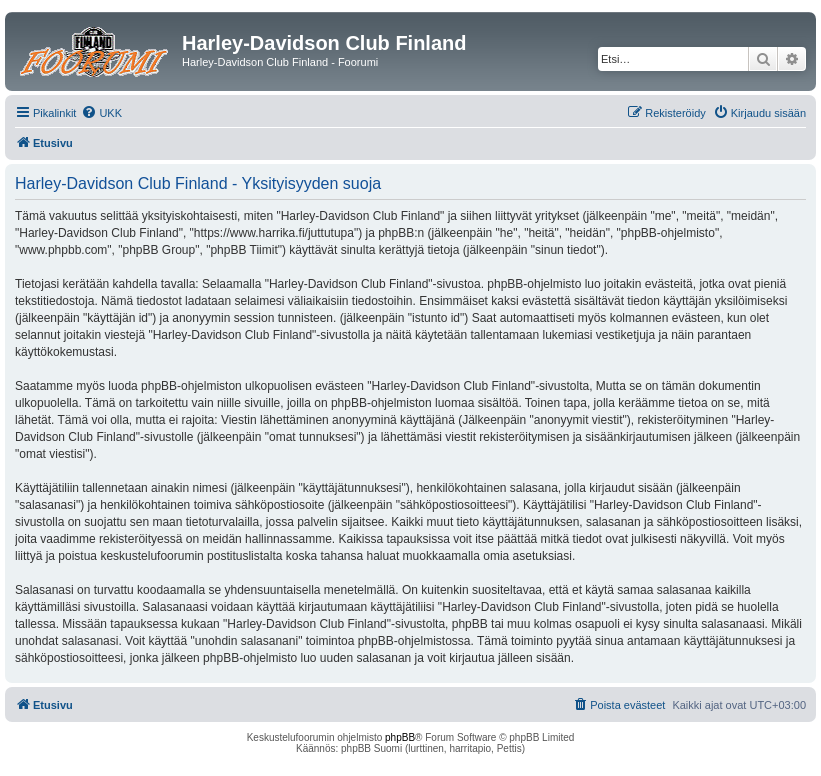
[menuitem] (101, 113)
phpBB (400, 737)
